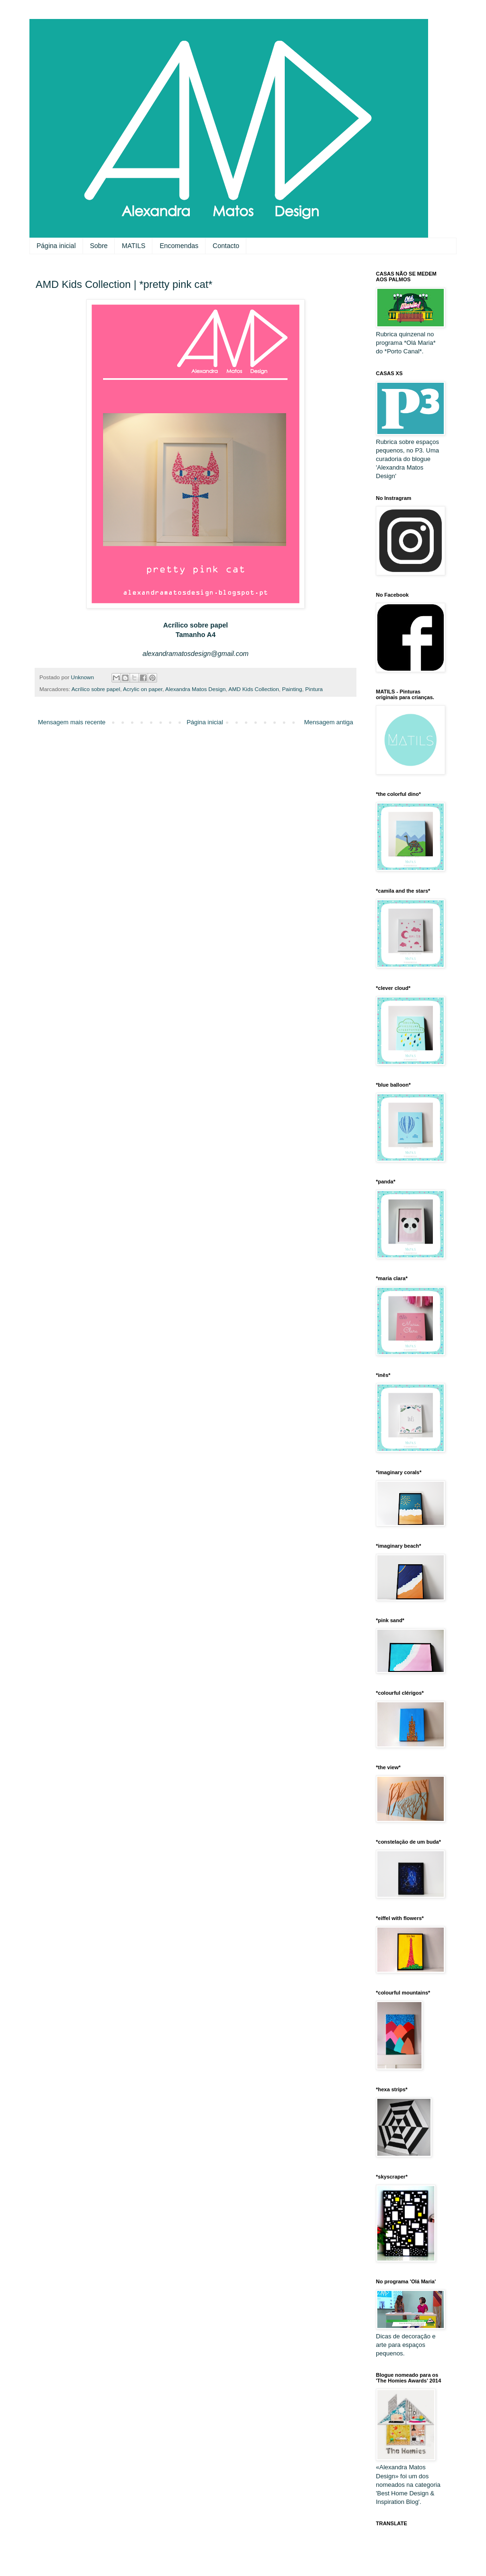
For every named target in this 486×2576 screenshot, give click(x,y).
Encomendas (178, 245)
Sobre (99, 245)
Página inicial (56, 245)
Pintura (314, 689)
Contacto (226, 245)
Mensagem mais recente (71, 722)
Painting (292, 689)
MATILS (134, 245)
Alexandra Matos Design (195, 689)
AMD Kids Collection (253, 689)
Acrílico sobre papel (96, 689)
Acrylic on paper (142, 689)
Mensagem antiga (328, 722)
